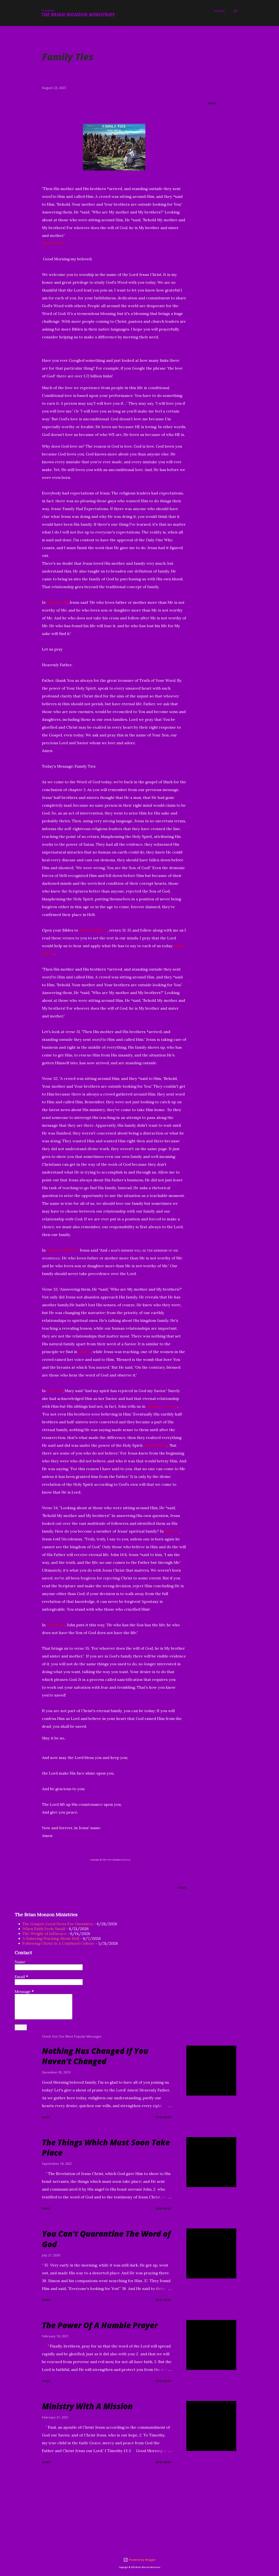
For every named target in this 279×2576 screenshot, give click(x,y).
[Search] (219, 11)
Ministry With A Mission (87, 2406)
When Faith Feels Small (43, 1928)
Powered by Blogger (139, 2560)
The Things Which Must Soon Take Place (106, 2147)
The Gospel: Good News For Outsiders (57, 1923)
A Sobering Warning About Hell (50, 1938)
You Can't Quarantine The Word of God (106, 2238)
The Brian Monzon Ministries (78, 14)
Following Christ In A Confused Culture (58, 1943)
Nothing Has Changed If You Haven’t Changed (95, 2055)
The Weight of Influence (44, 1933)
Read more (163, 2117)
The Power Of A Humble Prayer (100, 2325)
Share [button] (212, 103)
